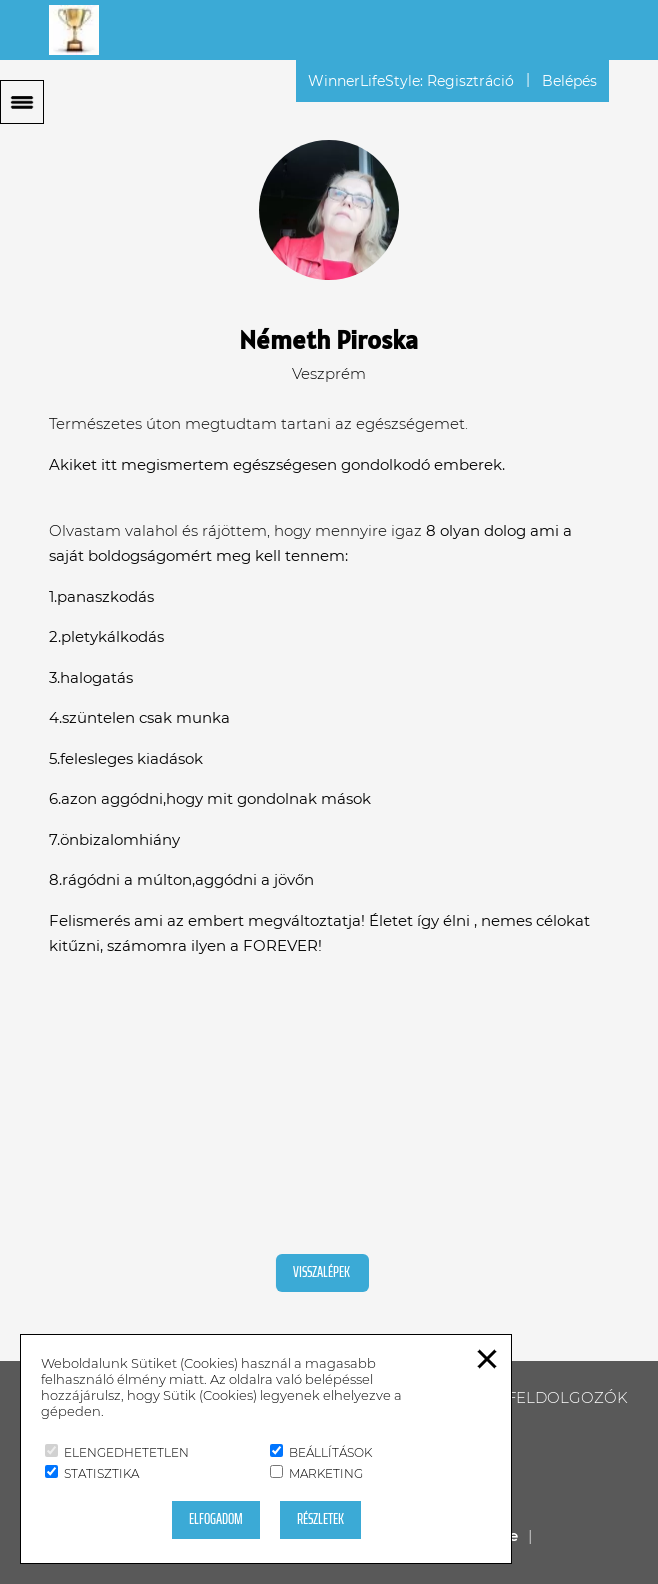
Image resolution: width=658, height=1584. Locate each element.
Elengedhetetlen (117, 1452)
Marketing (316, 1473)
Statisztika (92, 1473)
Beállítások (321, 1452)
